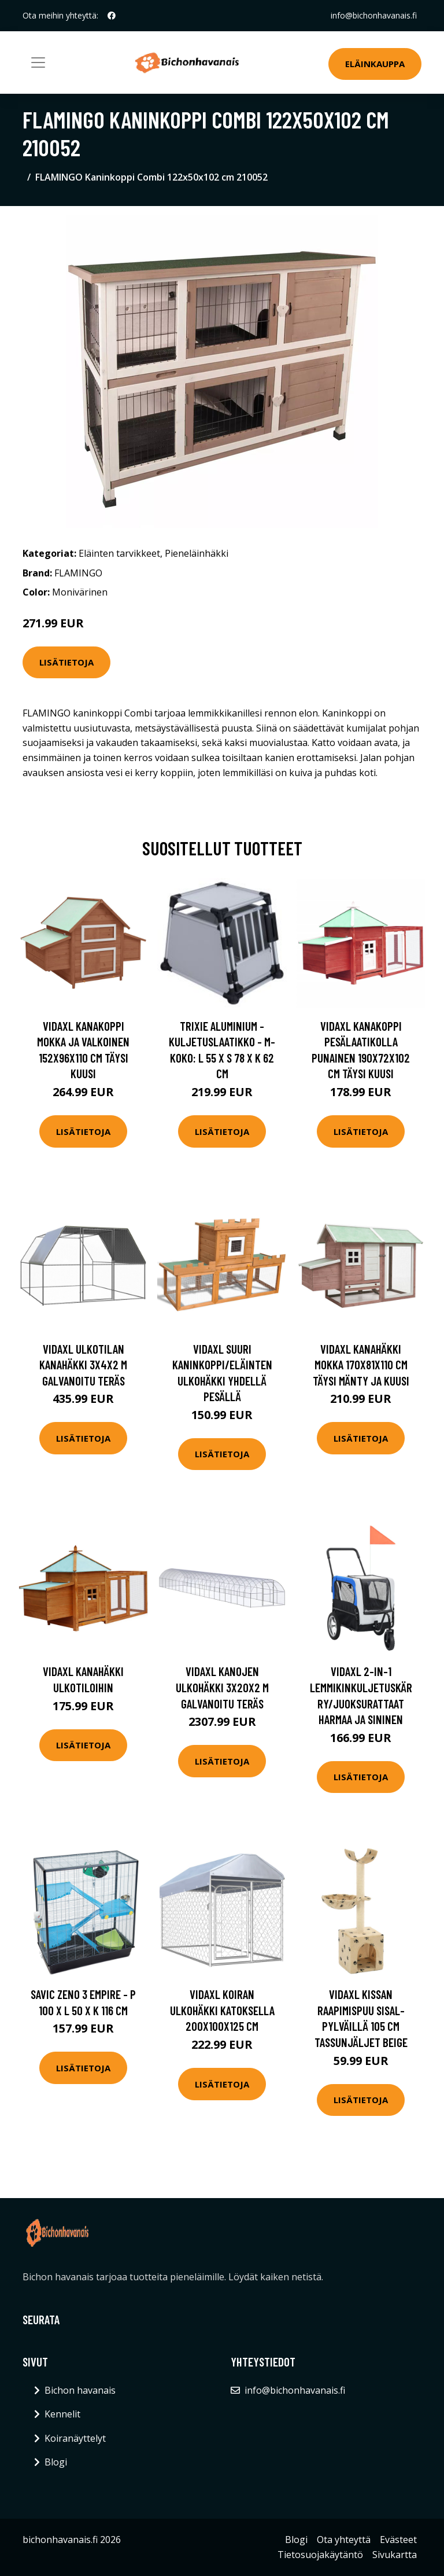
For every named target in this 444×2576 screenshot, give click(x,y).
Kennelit (62, 2414)
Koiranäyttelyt (75, 2438)
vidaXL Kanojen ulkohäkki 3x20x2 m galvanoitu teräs (222, 1687)
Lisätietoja (66, 662)
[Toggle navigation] (38, 63)
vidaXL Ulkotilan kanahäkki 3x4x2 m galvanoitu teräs (83, 1365)
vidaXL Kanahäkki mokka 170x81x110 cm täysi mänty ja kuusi (361, 1365)
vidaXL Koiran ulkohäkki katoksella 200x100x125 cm (222, 2010)
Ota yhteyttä (344, 2539)
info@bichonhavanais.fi (374, 15)
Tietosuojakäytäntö (320, 2554)
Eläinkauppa (375, 63)
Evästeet (398, 2539)
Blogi (56, 2462)
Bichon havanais (80, 2390)
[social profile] (111, 16)
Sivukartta (394, 2554)
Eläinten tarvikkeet (119, 553)
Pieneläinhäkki (196, 553)
